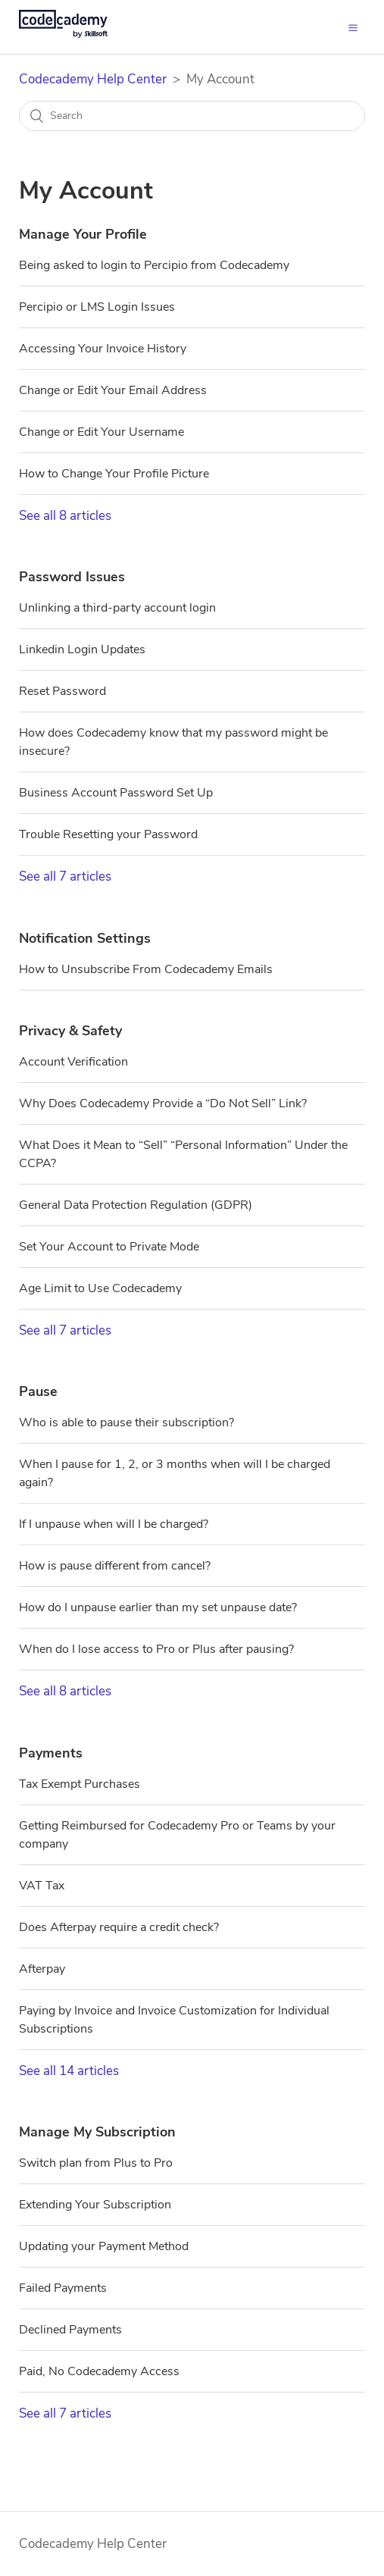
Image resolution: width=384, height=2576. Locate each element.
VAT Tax (41, 1885)
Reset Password (62, 691)
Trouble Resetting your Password (108, 834)
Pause (38, 1391)
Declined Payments (70, 2329)
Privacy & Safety (70, 1031)
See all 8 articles (65, 515)
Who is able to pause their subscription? (126, 1422)
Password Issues (72, 577)
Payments (51, 1753)
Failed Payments (63, 2288)
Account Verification (73, 1061)
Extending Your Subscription (95, 2204)
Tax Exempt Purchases (79, 1784)
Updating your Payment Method (104, 2246)
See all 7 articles (65, 876)
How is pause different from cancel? (115, 1565)
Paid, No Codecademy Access (99, 2371)
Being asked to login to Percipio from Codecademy (154, 265)
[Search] (191, 116)
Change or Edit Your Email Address (113, 390)
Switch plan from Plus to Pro (96, 2163)
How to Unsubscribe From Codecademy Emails (146, 969)
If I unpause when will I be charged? (113, 1524)
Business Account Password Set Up (116, 792)
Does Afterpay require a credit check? (119, 1927)
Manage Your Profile (83, 234)
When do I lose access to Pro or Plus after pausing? (156, 1649)
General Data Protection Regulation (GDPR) (135, 1205)
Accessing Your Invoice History (102, 348)
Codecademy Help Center (93, 79)
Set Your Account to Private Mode (109, 1246)
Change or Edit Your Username (101, 432)
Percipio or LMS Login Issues (97, 307)
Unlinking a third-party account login (117, 607)
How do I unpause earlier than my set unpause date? (158, 1607)
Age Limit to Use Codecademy (100, 1288)
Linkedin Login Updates (82, 649)
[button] (352, 26)
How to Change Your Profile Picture (114, 473)
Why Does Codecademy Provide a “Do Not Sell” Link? (163, 1103)
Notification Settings (85, 938)
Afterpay (42, 1969)
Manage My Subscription (97, 2132)
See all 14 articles (69, 2071)
